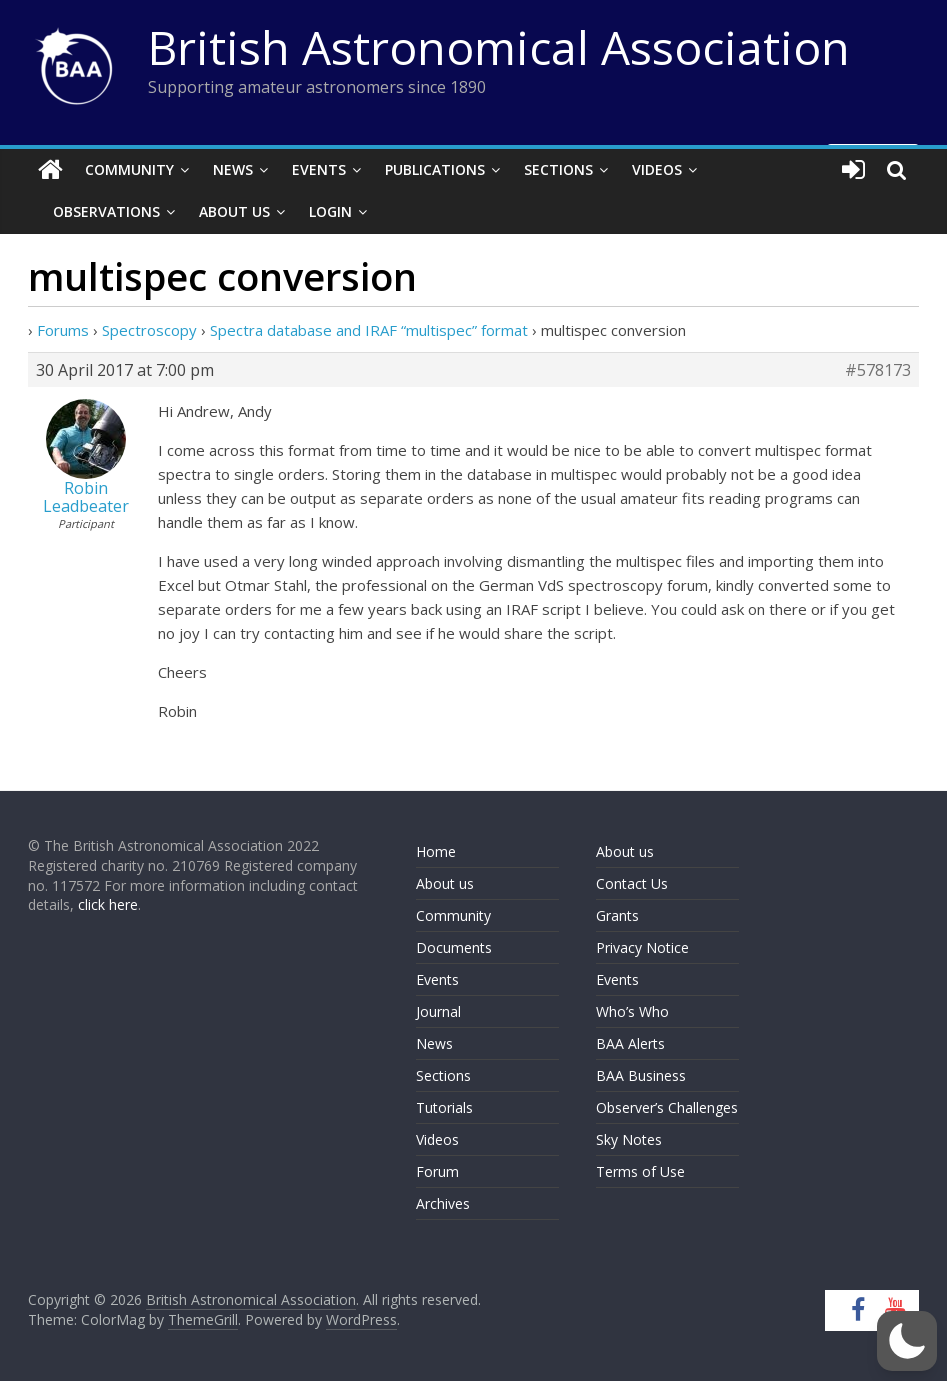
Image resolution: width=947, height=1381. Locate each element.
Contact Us (632, 883)
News (233, 169)
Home (436, 851)
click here (108, 904)
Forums (63, 330)
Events (319, 169)
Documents (454, 947)
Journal (438, 1011)
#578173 (878, 370)
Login (330, 211)
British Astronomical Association (499, 47)
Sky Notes (629, 1139)
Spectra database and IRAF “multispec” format (369, 330)
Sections (558, 169)
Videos (657, 169)
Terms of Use (640, 1171)
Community (129, 169)
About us (445, 883)
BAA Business (641, 1075)
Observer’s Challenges (667, 1107)
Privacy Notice (642, 947)
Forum (437, 1171)
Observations (106, 211)
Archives (443, 1203)
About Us (234, 211)
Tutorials (444, 1107)
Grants (617, 915)
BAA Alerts (630, 1043)
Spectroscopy (149, 330)
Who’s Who (632, 1011)
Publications (435, 169)
